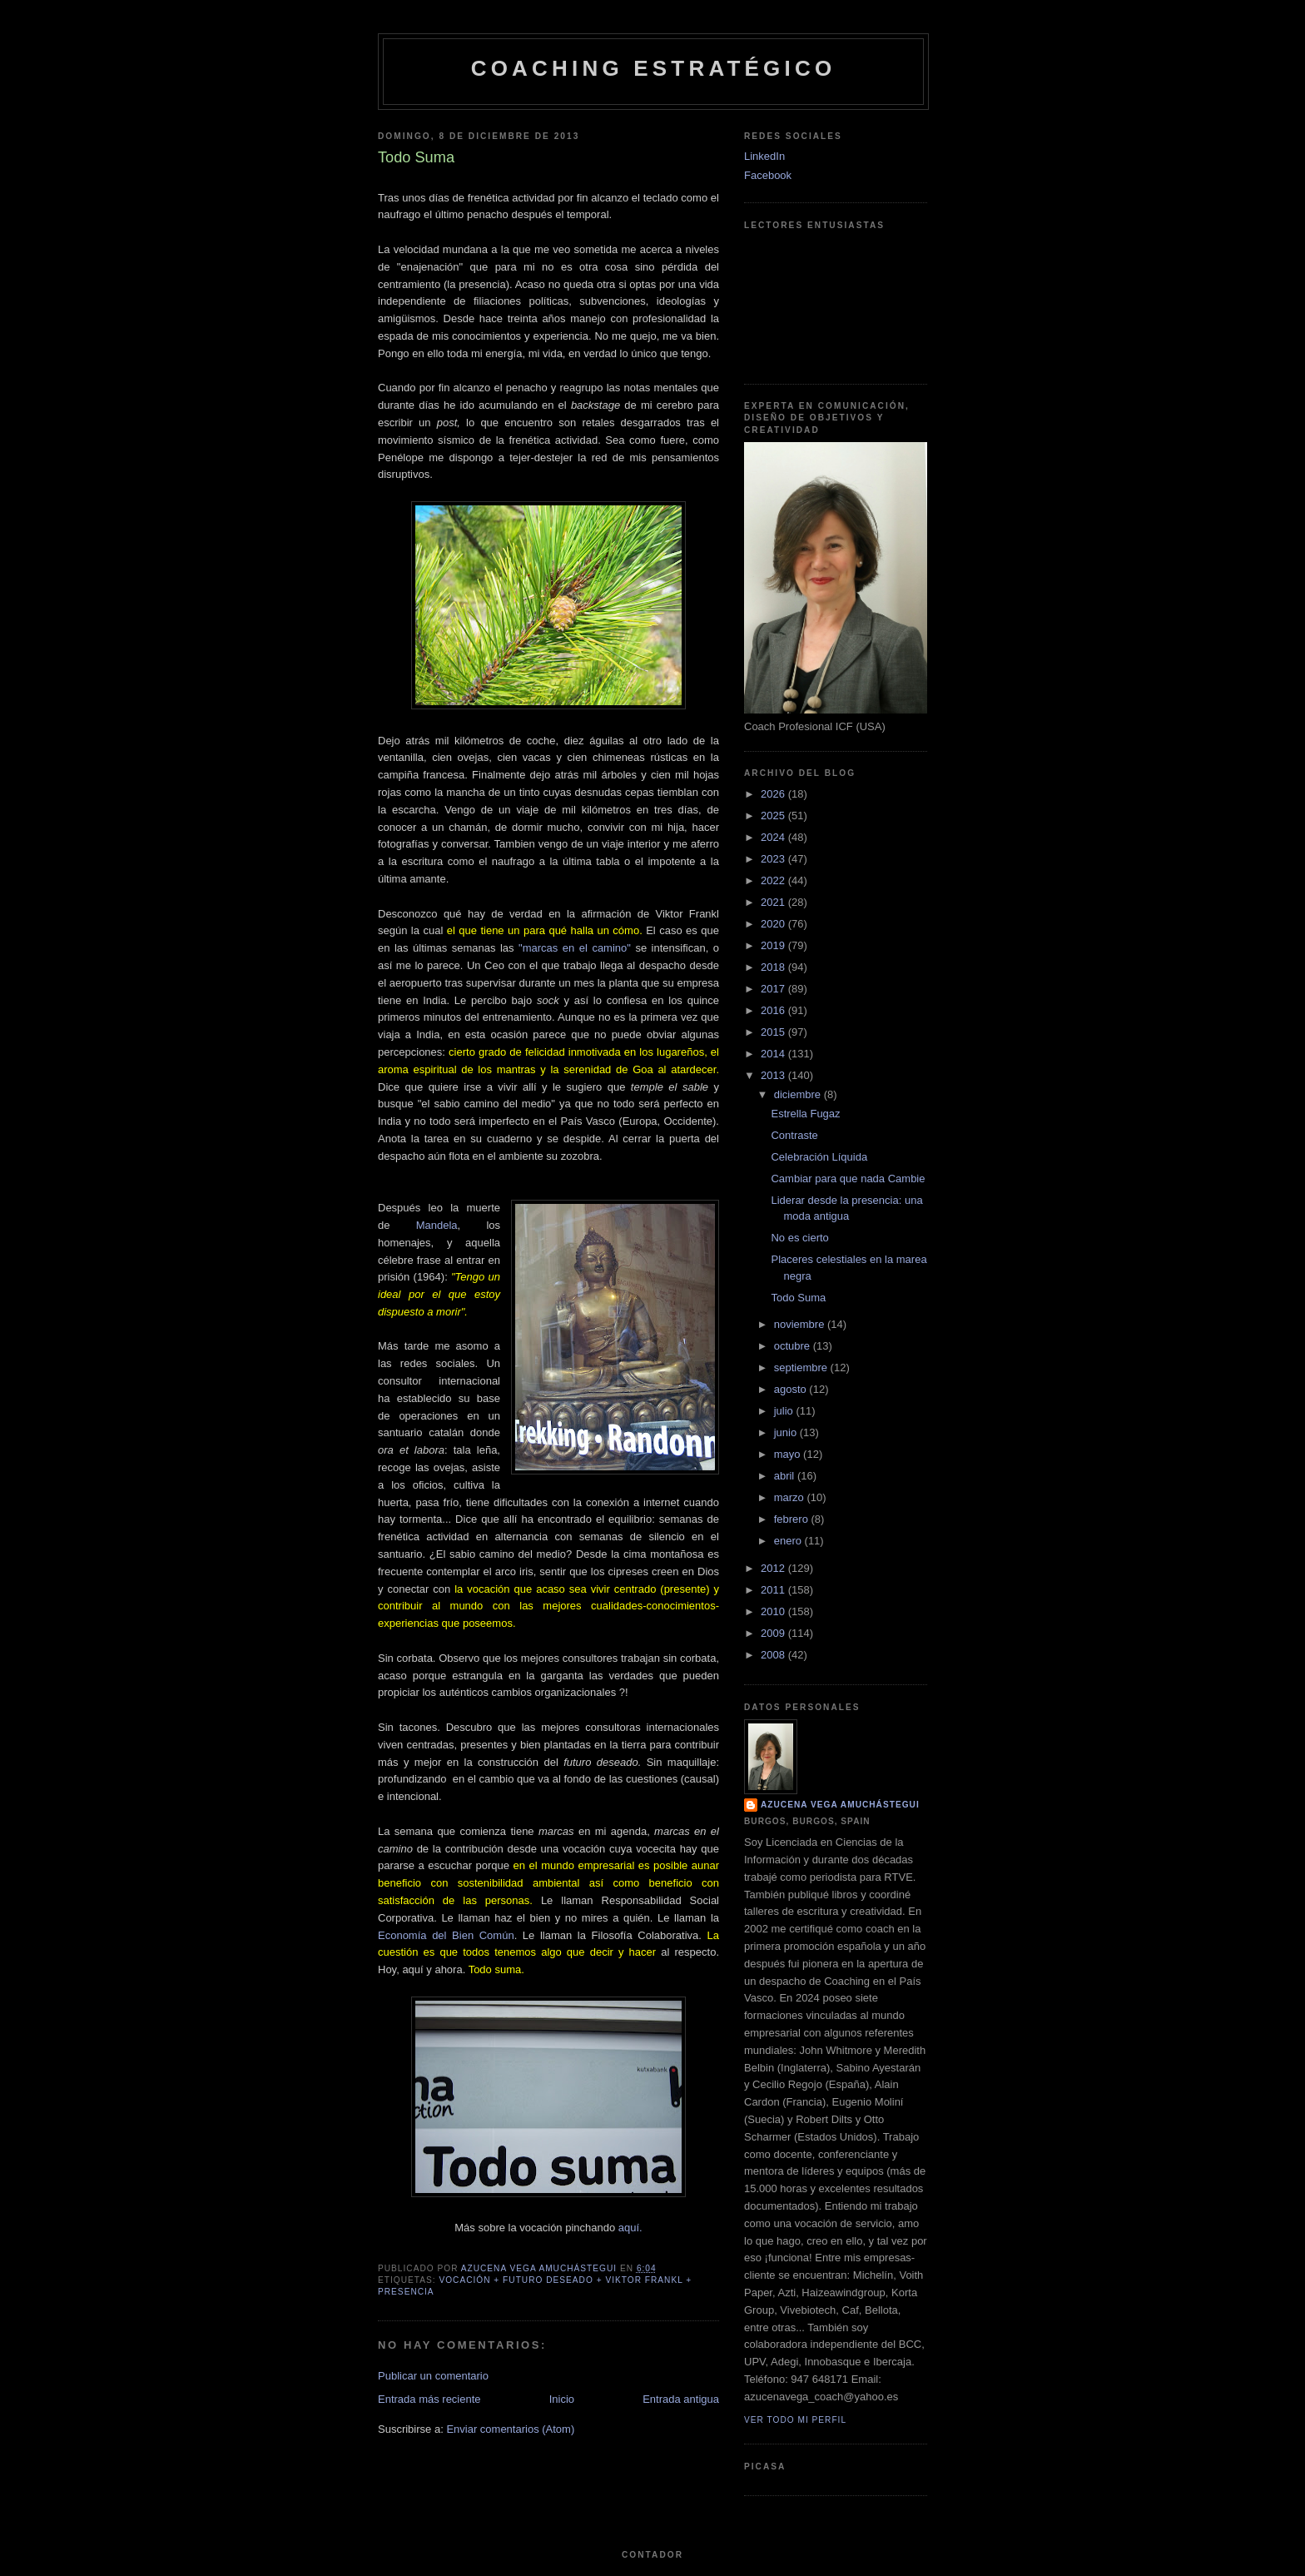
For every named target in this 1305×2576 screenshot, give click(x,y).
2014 (774, 1053)
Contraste (794, 1135)
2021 (774, 902)
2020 (774, 924)
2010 (774, 1611)
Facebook (767, 175)
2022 (774, 880)
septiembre (802, 1367)
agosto (792, 1389)
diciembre (799, 1094)
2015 (774, 1032)
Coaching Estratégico (653, 68)
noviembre (800, 1324)
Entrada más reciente (429, 2399)
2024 (774, 837)
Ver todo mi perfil (795, 2419)
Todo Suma (798, 1297)
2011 (774, 1590)
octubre (793, 1346)
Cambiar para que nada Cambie (848, 1178)
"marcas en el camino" (575, 948)
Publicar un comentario (433, 2376)
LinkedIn (764, 156)
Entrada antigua (681, 2399)
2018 (774, 967)
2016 (774, 1010)
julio (785, 1411)
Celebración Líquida (819, 1157)
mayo (788, 1454)
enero (789, 1540)
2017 (774, 988)
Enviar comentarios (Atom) (510, 2429)
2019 (774, 945)
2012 (774, 1568)
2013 (774, 1075)
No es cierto (799, 1237)
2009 (774, 1633)
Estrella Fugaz (805, 1113)
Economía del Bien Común (446, 1935)
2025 (774, 815)
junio (787, 1432)
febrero (792, 1519)
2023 (774, 859)
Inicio (561, 2399)
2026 (774, 794)
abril (785, 1476)
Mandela (437, 1225)
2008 (774, 1655)
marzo (790, 1497)
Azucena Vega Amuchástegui (840, 1804)
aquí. (630, 2227)
